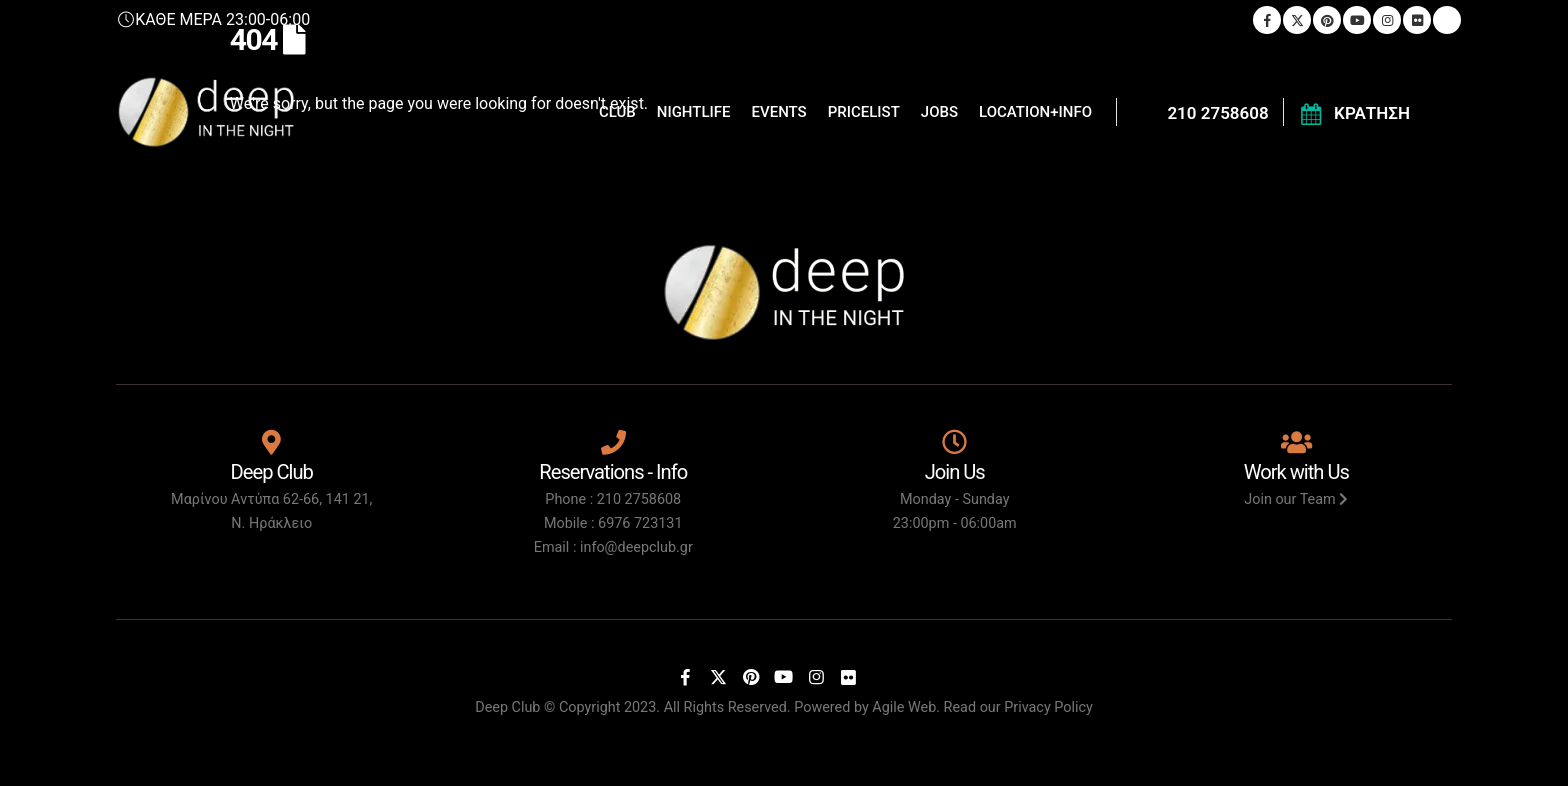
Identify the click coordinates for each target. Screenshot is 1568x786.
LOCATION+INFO (1035, 112)
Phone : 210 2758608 (613, 499)
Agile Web (904, 707)
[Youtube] (784, 677)
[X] (718, 677)
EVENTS (779, 112)
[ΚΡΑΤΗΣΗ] (1354, 112)
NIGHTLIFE (694, 112)
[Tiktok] (881, 677)
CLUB (617, 112)
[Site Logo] (206, 112)
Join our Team (1296, 499)
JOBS (939, 112)
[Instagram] (816, 677)
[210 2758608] (1200, 112)
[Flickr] (849, 677)
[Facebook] (686, 677)
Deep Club (507, 707)
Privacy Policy (1048, 707)
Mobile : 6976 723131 (613, 523)
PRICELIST (864, 112)
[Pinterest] (751, 677)
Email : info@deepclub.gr (613, 547)
